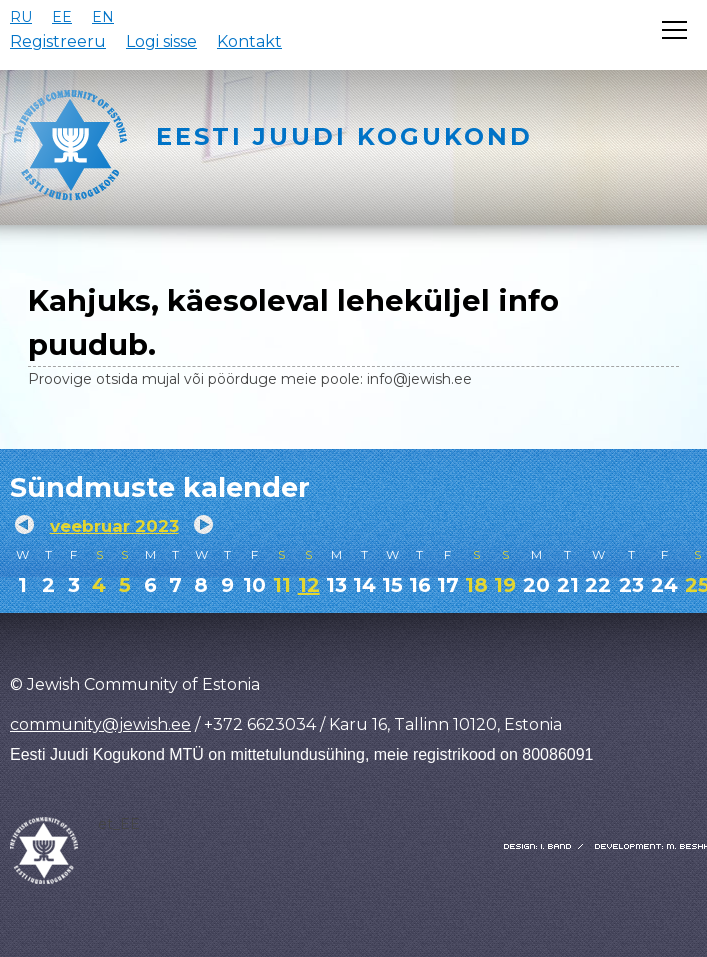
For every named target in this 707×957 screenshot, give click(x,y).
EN (103, 17)
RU (21, 17)
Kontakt (249, 41)
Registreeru (58, 41)
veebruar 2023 (114, 526)
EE (62, 17)
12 (309, 585)
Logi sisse (161, 41)
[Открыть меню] (674, 30)
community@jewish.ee (100, 724)
